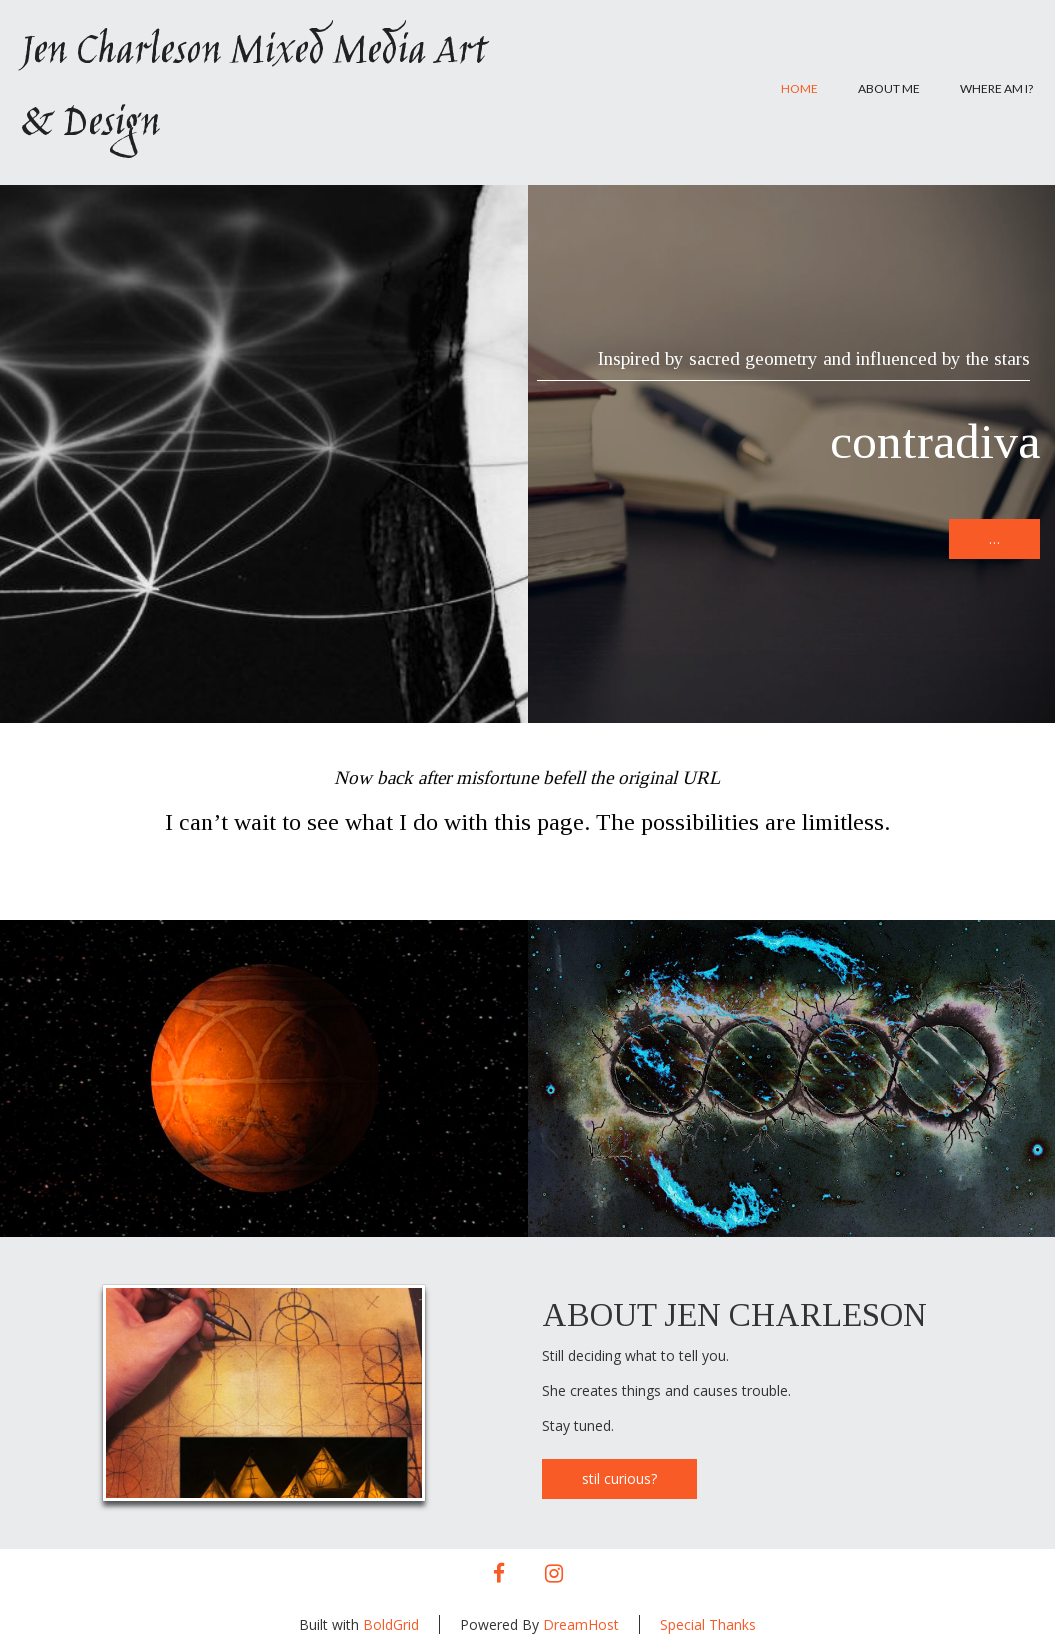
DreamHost (581, 1624)
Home (799, 88)
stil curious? (619, 1478)
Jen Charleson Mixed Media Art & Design (253, 89)
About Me (889, 88)
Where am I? (996, 88)
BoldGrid (391, 1624)
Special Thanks (708, 1624)
